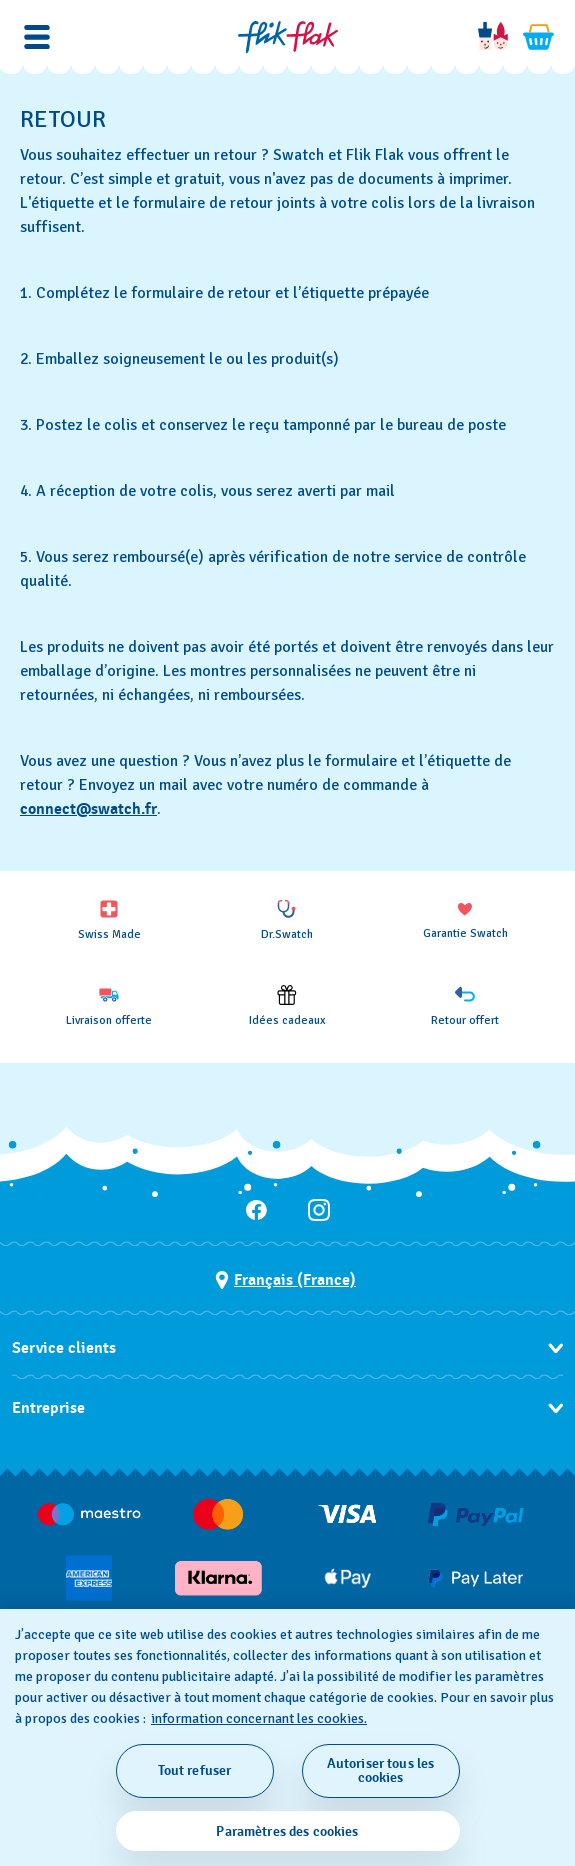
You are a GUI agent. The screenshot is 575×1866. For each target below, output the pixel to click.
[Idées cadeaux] (287, 1006)
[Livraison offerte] (109, 1006)
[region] (287, 1737)
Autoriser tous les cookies (381, 1770)
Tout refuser (195, 1770)
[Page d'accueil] (288, 37)
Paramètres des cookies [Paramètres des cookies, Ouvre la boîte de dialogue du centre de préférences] (287, 1831)
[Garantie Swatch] (465, 919)
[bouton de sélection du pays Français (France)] (285, 1280)
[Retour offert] (465, 1006)
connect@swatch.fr (88, 809)
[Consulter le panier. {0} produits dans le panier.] (539, 37)
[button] (37, 37)
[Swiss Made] (109, 920)
